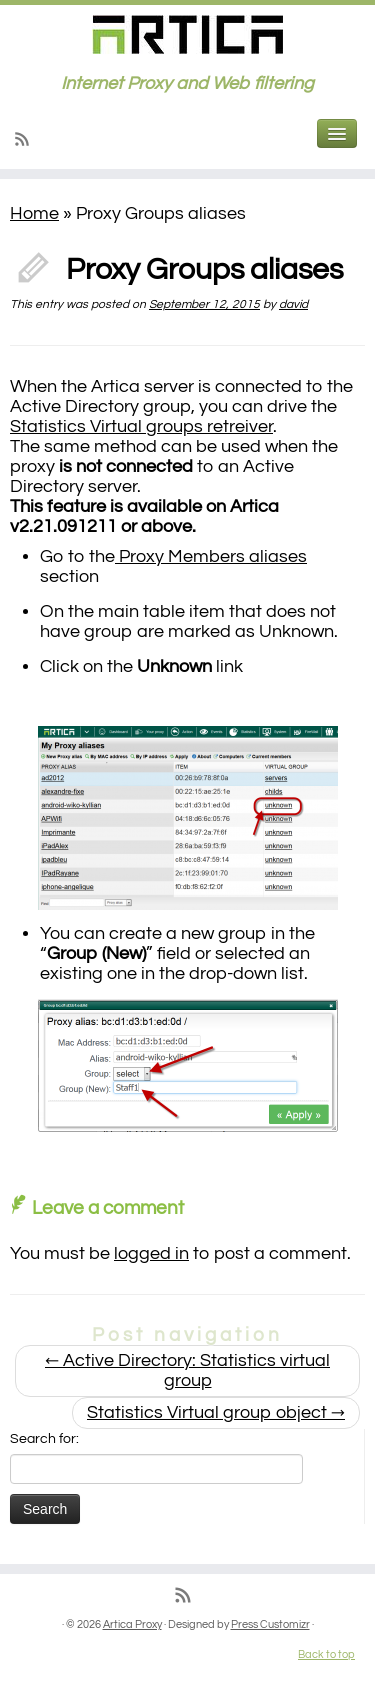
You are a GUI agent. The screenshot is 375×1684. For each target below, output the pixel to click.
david (293, 304)
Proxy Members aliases (211, 556)
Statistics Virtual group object (216, 1412)
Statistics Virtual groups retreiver (141, 426)
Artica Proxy (132, 1624)
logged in (151, 1253)
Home (34, 213)
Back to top (326, 1654)
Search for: (44, 1439)
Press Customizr (270, 1624)
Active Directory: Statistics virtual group (187, 1370)
